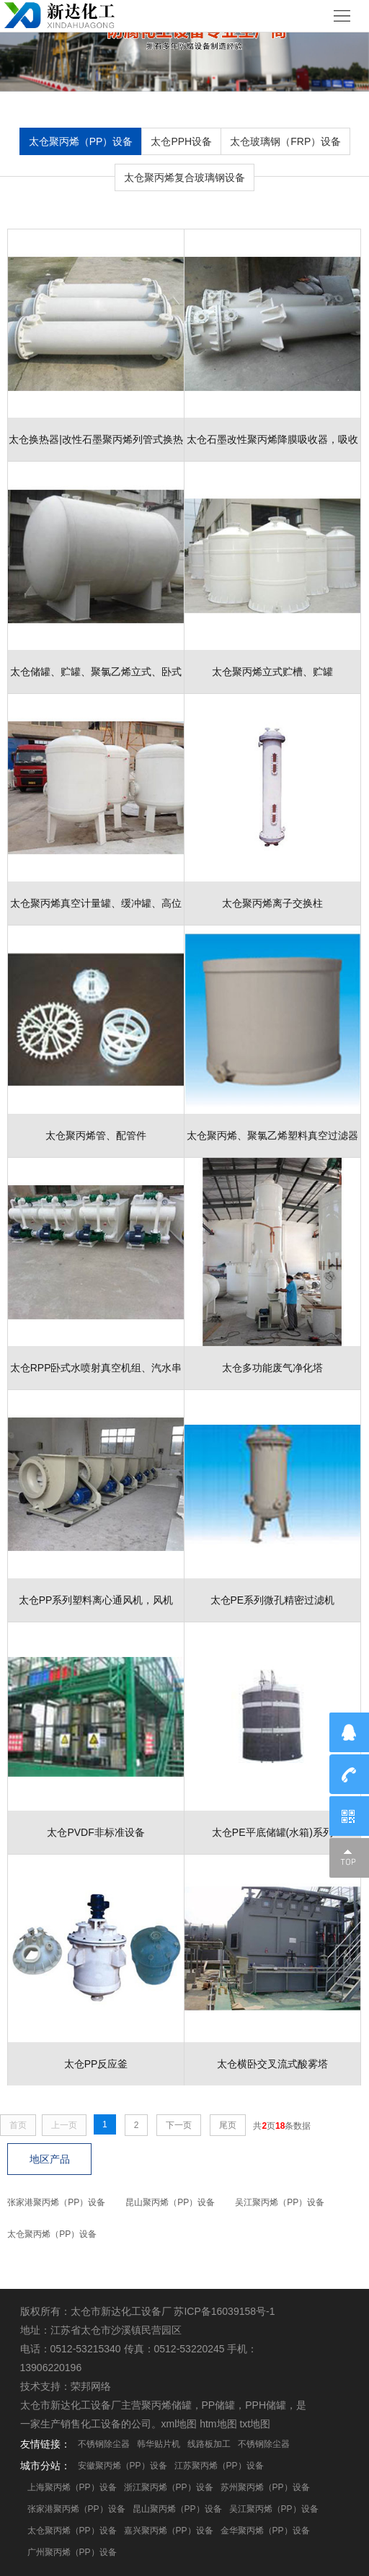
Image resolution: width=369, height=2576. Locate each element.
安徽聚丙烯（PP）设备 (122, 2466)
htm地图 (218, 2424)
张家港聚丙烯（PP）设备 (56, 2202)
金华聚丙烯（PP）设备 (265, 2531)
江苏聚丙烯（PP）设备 (219, 2466)
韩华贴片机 (158, 2444)
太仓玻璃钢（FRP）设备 (285, 141)
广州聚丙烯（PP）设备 (72, 2552)
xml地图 (179, 2424)
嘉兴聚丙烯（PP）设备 (168, 2531)
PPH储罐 (265, 2405)
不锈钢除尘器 (104, 2444)
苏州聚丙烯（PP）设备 (265, 2487)
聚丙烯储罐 (166, 2405)
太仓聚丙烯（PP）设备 (81, 141)
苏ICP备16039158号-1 (224, 2311)
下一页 (179, 2125)
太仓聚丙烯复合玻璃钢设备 (184, 177)
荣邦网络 (91, 2386)
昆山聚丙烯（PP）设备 (170, 2202)
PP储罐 (219, 2405)
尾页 (227, 2125)
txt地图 (254, 2424)
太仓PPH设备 (181, 141)
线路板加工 (209, 2444)
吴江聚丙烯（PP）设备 (279, 2202)
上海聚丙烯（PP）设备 (72, 2487)
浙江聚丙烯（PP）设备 (168, 2487)
